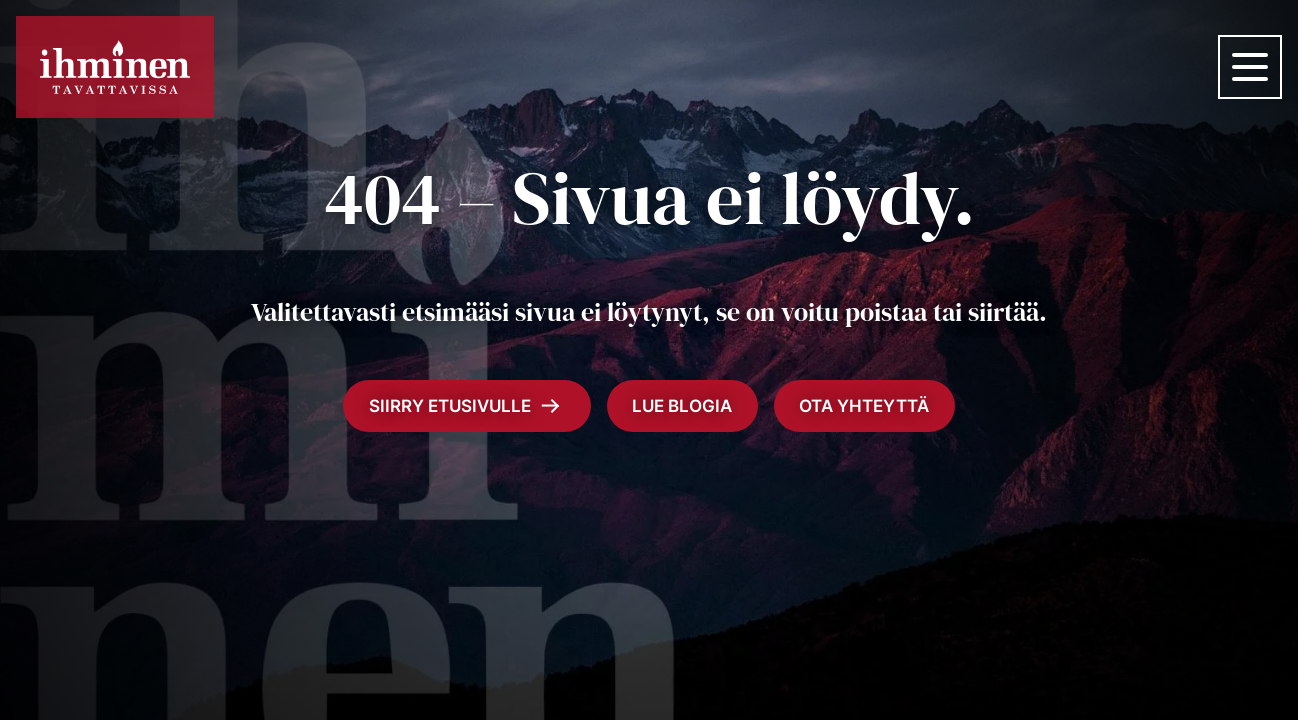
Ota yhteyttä (864, 406)
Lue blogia (682, 406)
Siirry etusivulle (464, 406)
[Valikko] (1250, 67)
